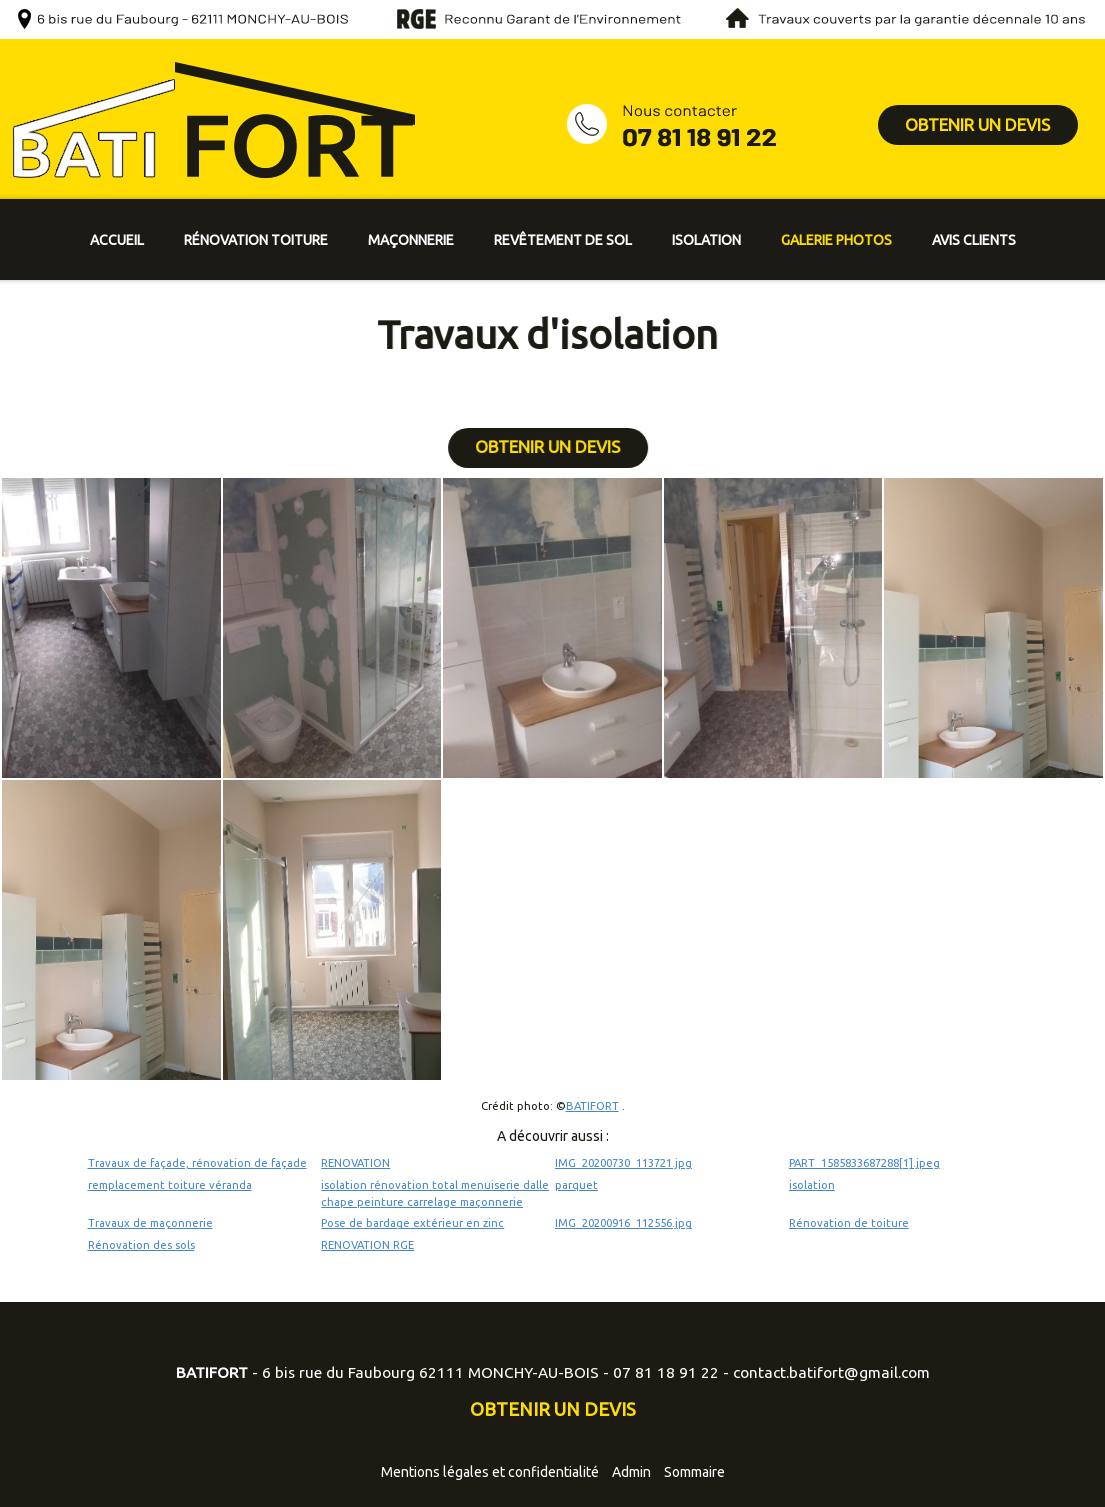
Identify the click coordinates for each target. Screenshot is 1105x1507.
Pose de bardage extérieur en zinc (412, 1223)
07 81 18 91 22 (666, 1372)
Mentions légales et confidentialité (490, 1472)
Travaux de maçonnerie (150, 1223)
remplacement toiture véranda (170, 1185)
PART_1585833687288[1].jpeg (864, 1163)
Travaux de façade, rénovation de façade (197, 1163)
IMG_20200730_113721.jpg (623, 1163)
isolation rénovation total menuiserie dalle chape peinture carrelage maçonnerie (435, 1193)
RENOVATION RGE (367, 1245)
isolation (812, 1185)
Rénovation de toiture (849, 1223)
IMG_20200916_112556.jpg (623, 1223)
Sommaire (694, 1472)
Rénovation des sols (141, 1245)
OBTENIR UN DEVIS (977, 124)
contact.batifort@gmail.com (831, 1372)
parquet (576, 1185)
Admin (631, 1472)
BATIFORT (592, 1106)
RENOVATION (355, 1163)
